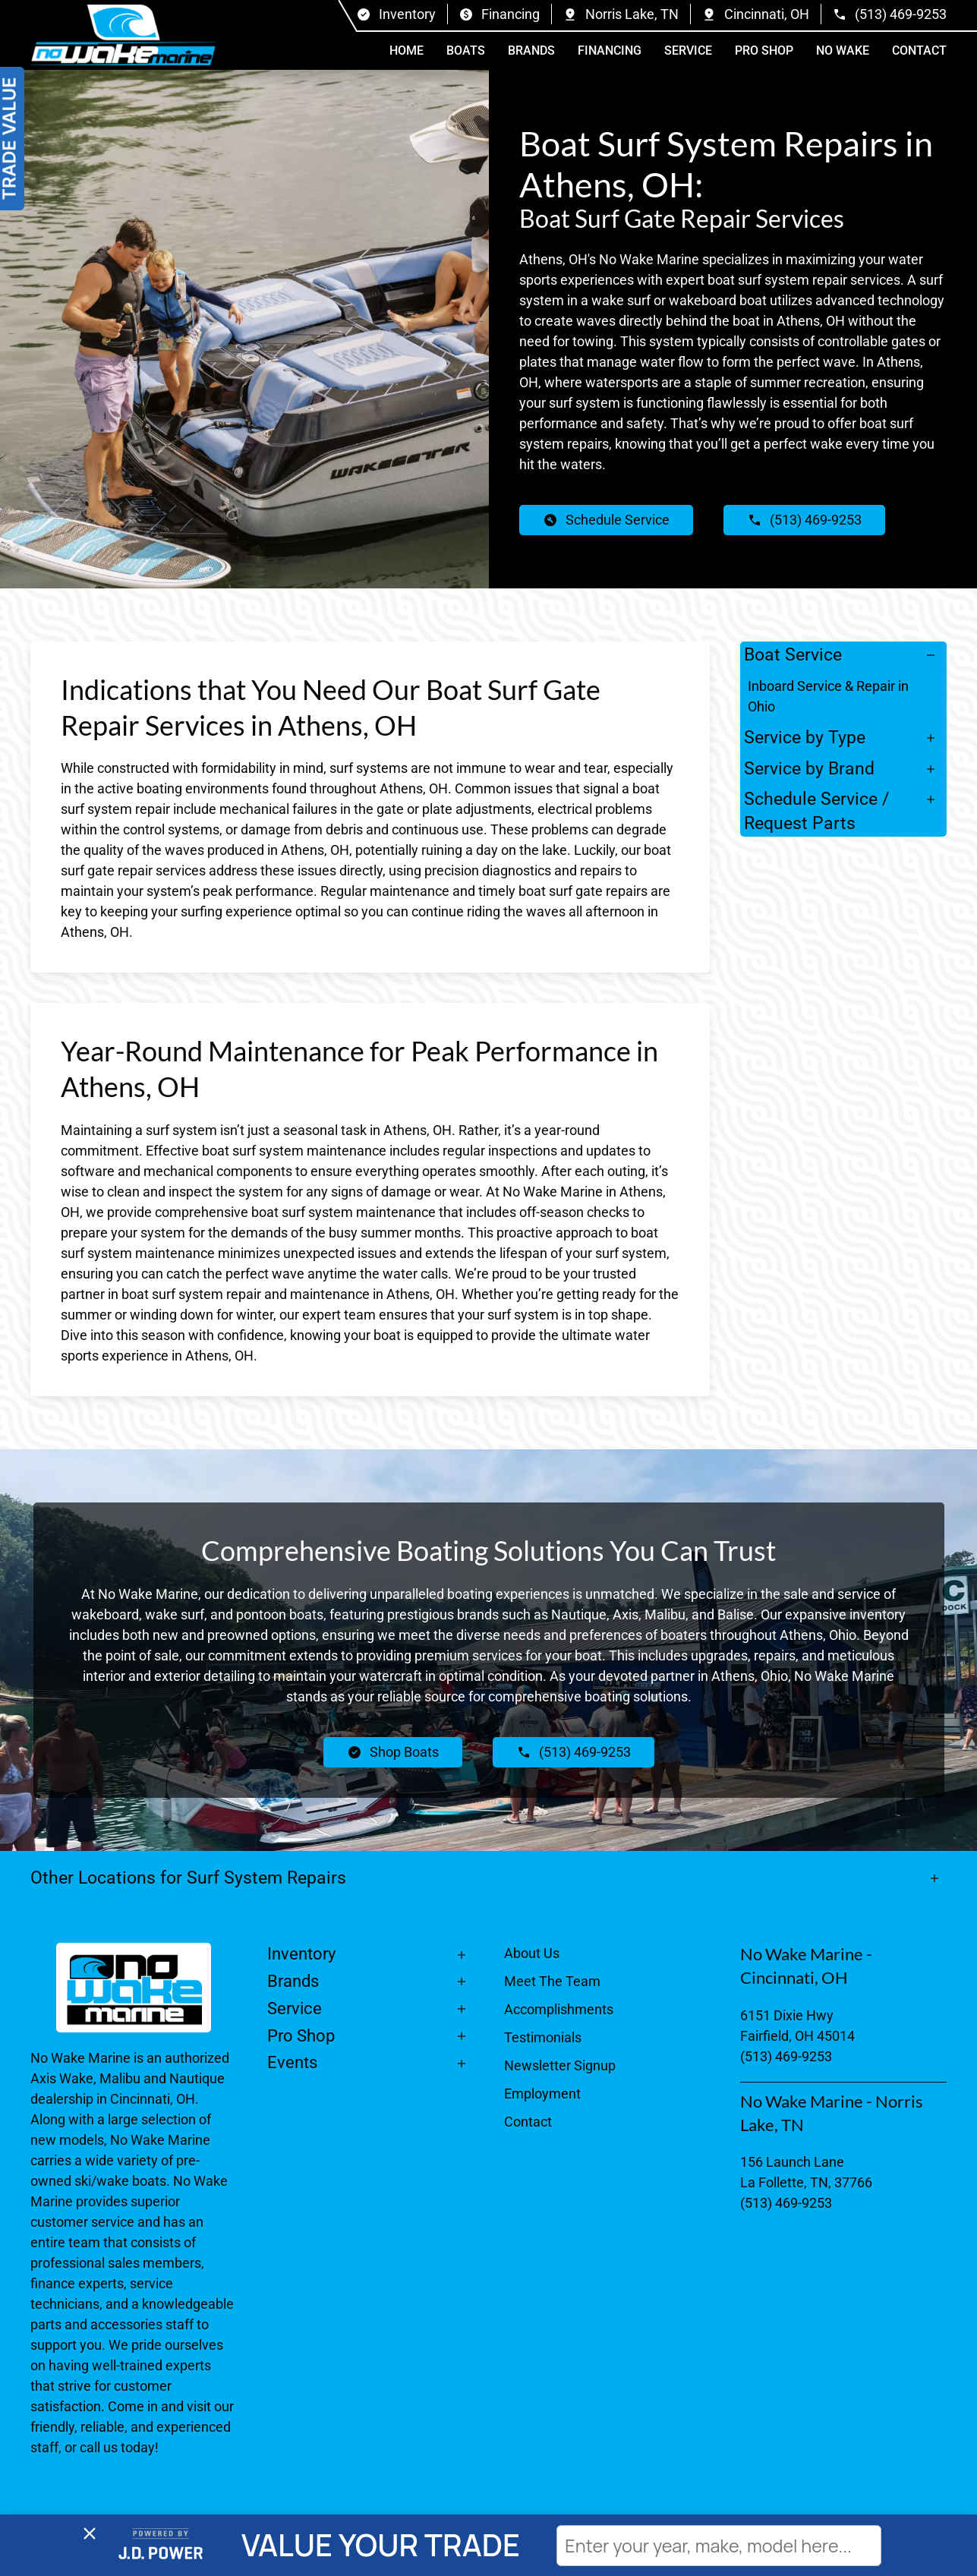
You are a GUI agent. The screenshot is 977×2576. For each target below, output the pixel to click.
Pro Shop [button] (764, 50)
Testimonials (542, 2037)
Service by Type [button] (804, 737)
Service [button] (688, 50)
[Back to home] (123, 35)
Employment (542, 2093)
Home (406, 50)
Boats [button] (465, 50)
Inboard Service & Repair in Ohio (828, 696)
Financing (609, 50)
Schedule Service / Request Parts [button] (816, 811)
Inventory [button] (301, 1953)
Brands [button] (531, 50)
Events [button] (292, 2062)
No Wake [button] (842, 50)
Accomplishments (558, 2009)
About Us (531, 1953)
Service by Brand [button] (809, 768)
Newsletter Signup (560, 2065)
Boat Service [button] (793, 654)
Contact (919, 50)
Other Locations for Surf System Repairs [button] (190, 1877)
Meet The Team (552, 1981)
